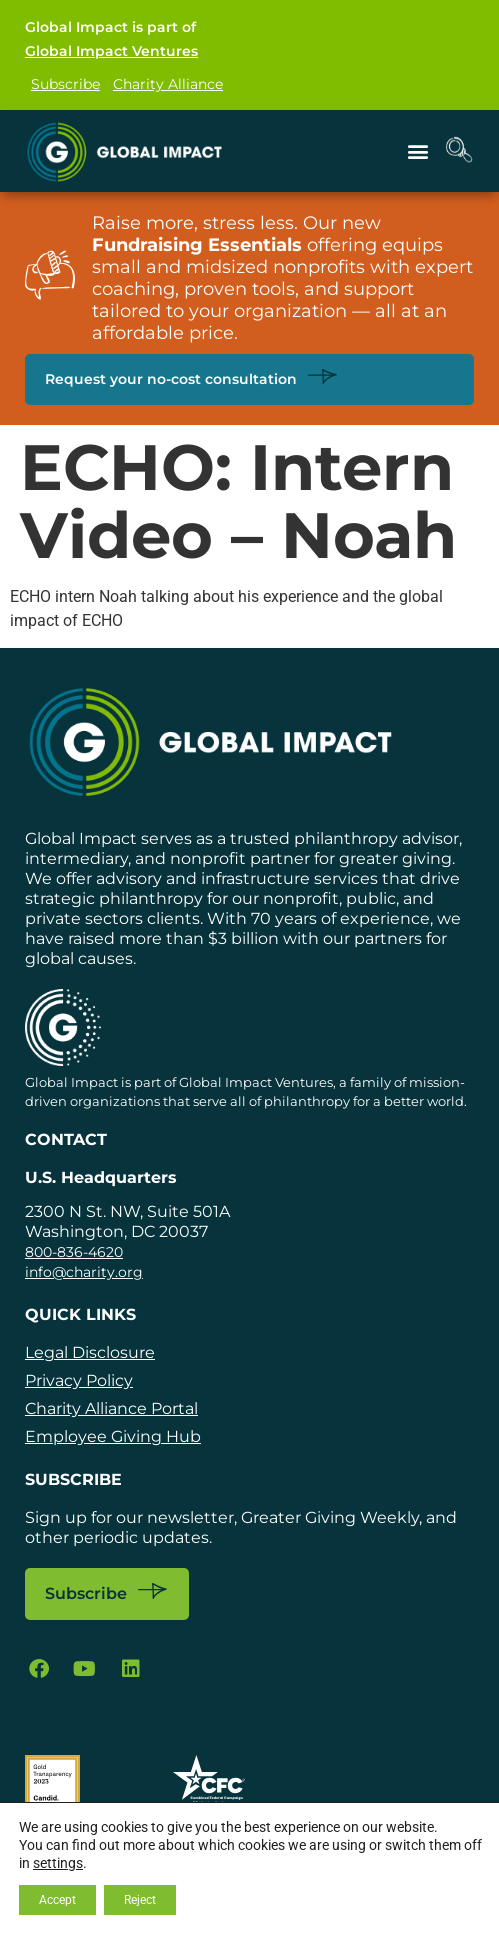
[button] (417, 151)
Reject (140, 1900)
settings (58, 1863)
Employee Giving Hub (113, 1436)
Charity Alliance (168, 84)
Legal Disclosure (90, 1352)
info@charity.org (84, 1272)
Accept (57, 1900)
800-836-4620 (74, 1252)
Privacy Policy (79, 1380)
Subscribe (65, 84)
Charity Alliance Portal (111, 1408)
